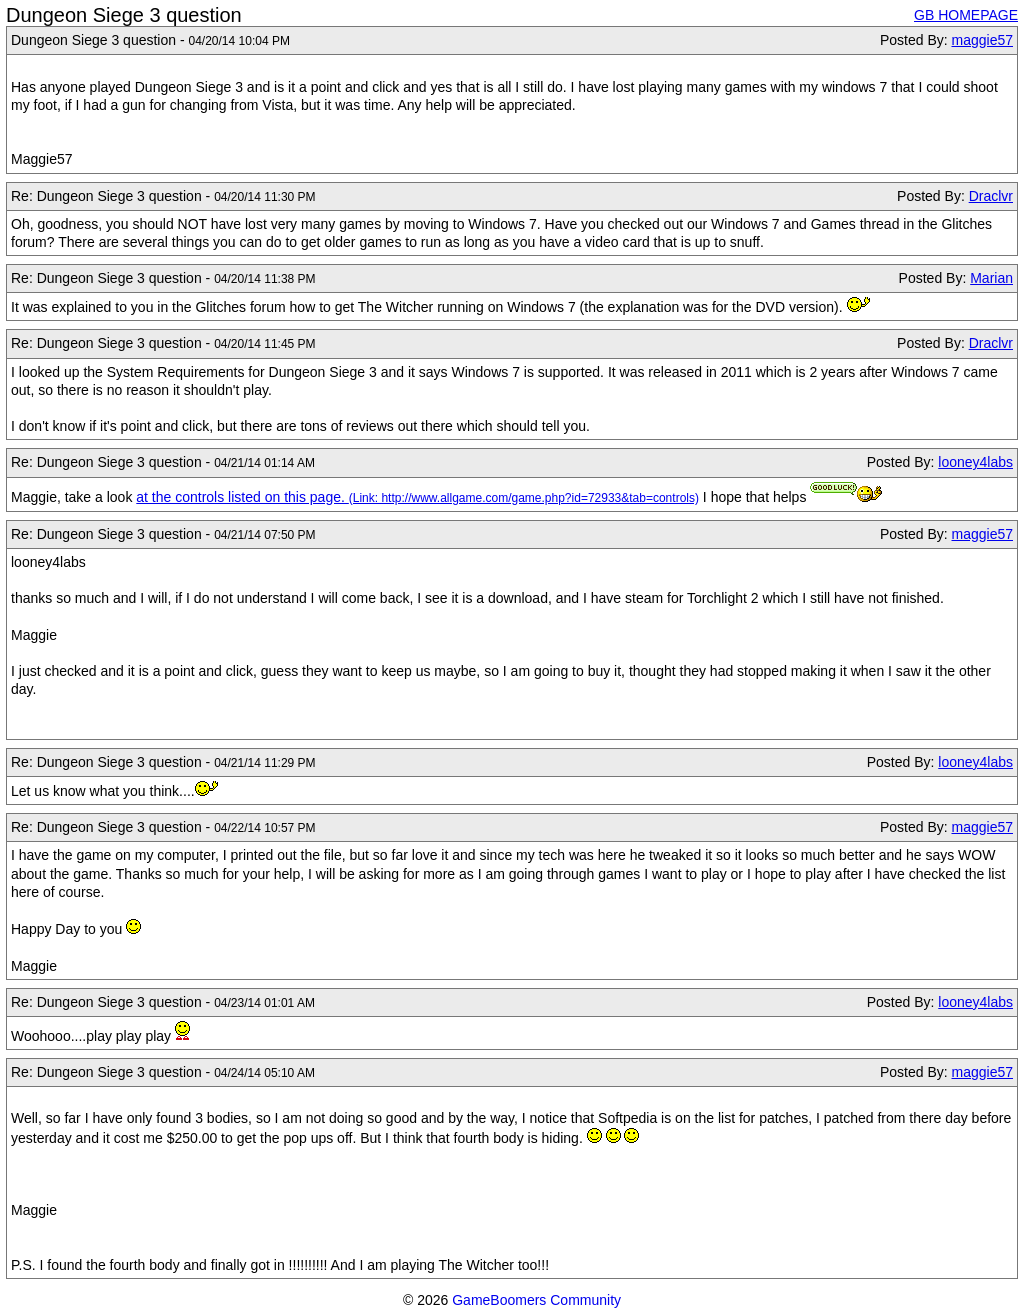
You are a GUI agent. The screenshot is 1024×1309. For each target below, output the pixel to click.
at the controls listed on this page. (242, 497)
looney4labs (975, 462)
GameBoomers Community (536, 1300)
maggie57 (983, 40)
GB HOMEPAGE (966, 15)
